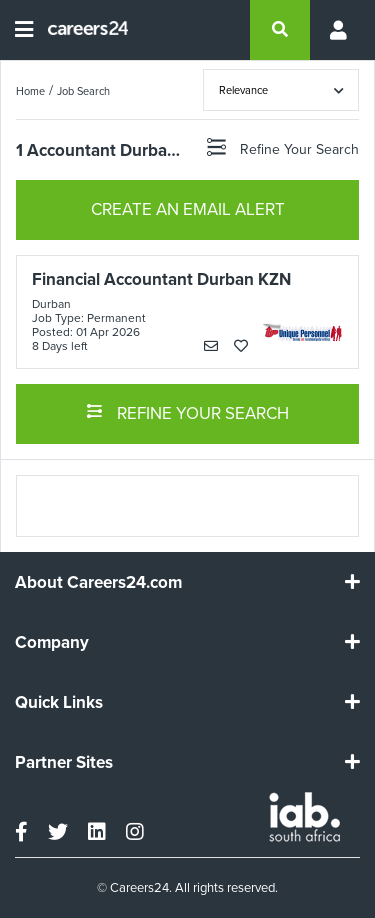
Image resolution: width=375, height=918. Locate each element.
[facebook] (21, 832)
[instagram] (135, 832)
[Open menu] (24, 30)
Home (30, 91)
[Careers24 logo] (80, 30)
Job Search (83, 91)
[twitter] (58, 832)
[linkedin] (97, 832)
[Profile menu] (335, 30)
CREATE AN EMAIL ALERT (188, 209)
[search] (280, 30)
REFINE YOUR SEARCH (187, 412)
